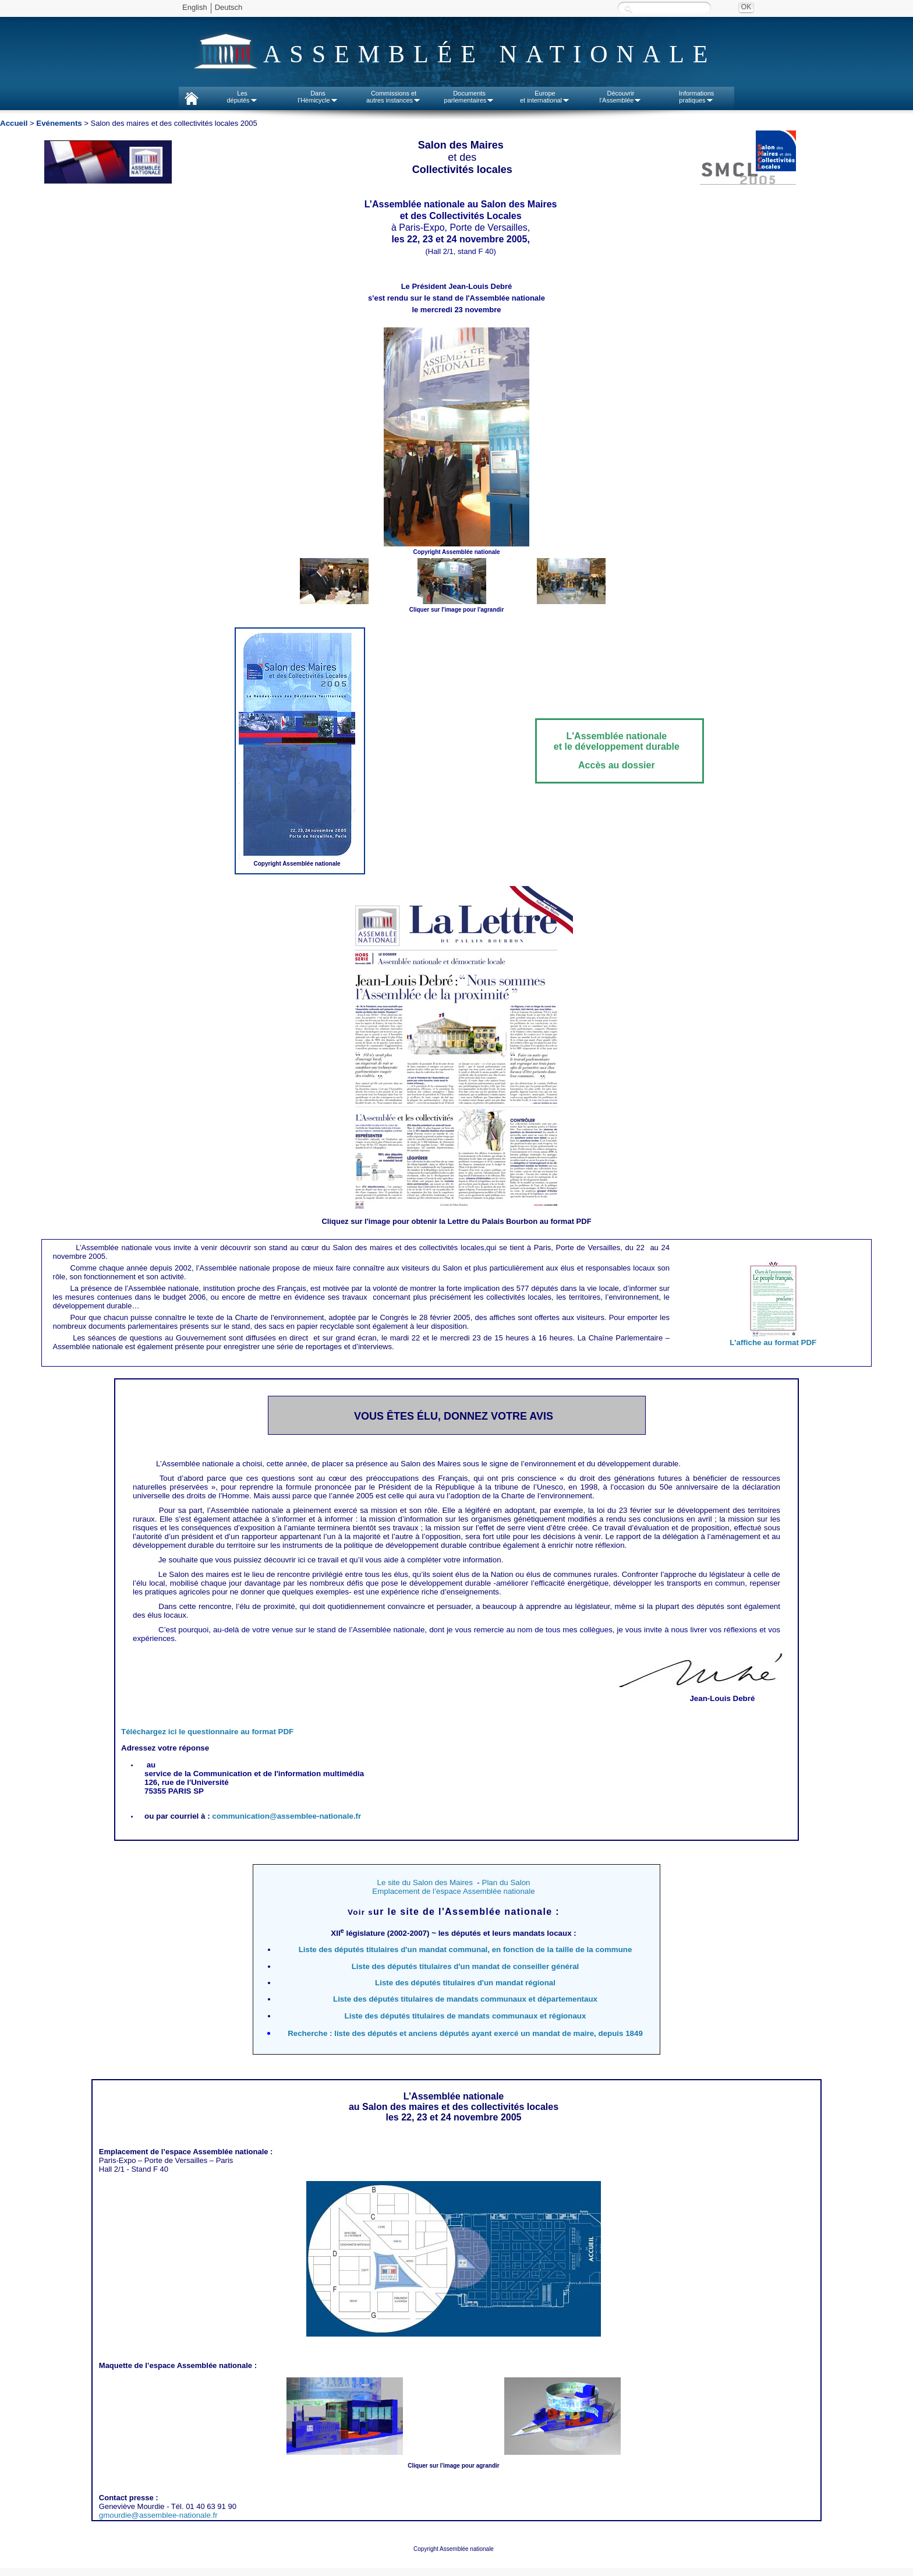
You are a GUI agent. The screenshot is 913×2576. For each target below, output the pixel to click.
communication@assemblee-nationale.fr (286, 1816)
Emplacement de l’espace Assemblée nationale (453, 1891)
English (194, 7)
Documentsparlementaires (469, 97)
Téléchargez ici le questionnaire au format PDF (207, 1731)
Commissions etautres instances (393, 97)
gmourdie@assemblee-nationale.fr (158, 2515)
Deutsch (229, 7)
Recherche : (628, 8)
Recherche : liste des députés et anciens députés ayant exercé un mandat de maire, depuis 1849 (465, 2033)
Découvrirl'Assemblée (621, 97)
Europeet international (545, 97)
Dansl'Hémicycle (318, 97)
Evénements (59, 123)
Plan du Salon (506, 1882)
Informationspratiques (696, 97)
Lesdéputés (242, 97)
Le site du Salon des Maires (424, 1882)
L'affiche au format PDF (773, 1342)
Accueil (13, 123)
